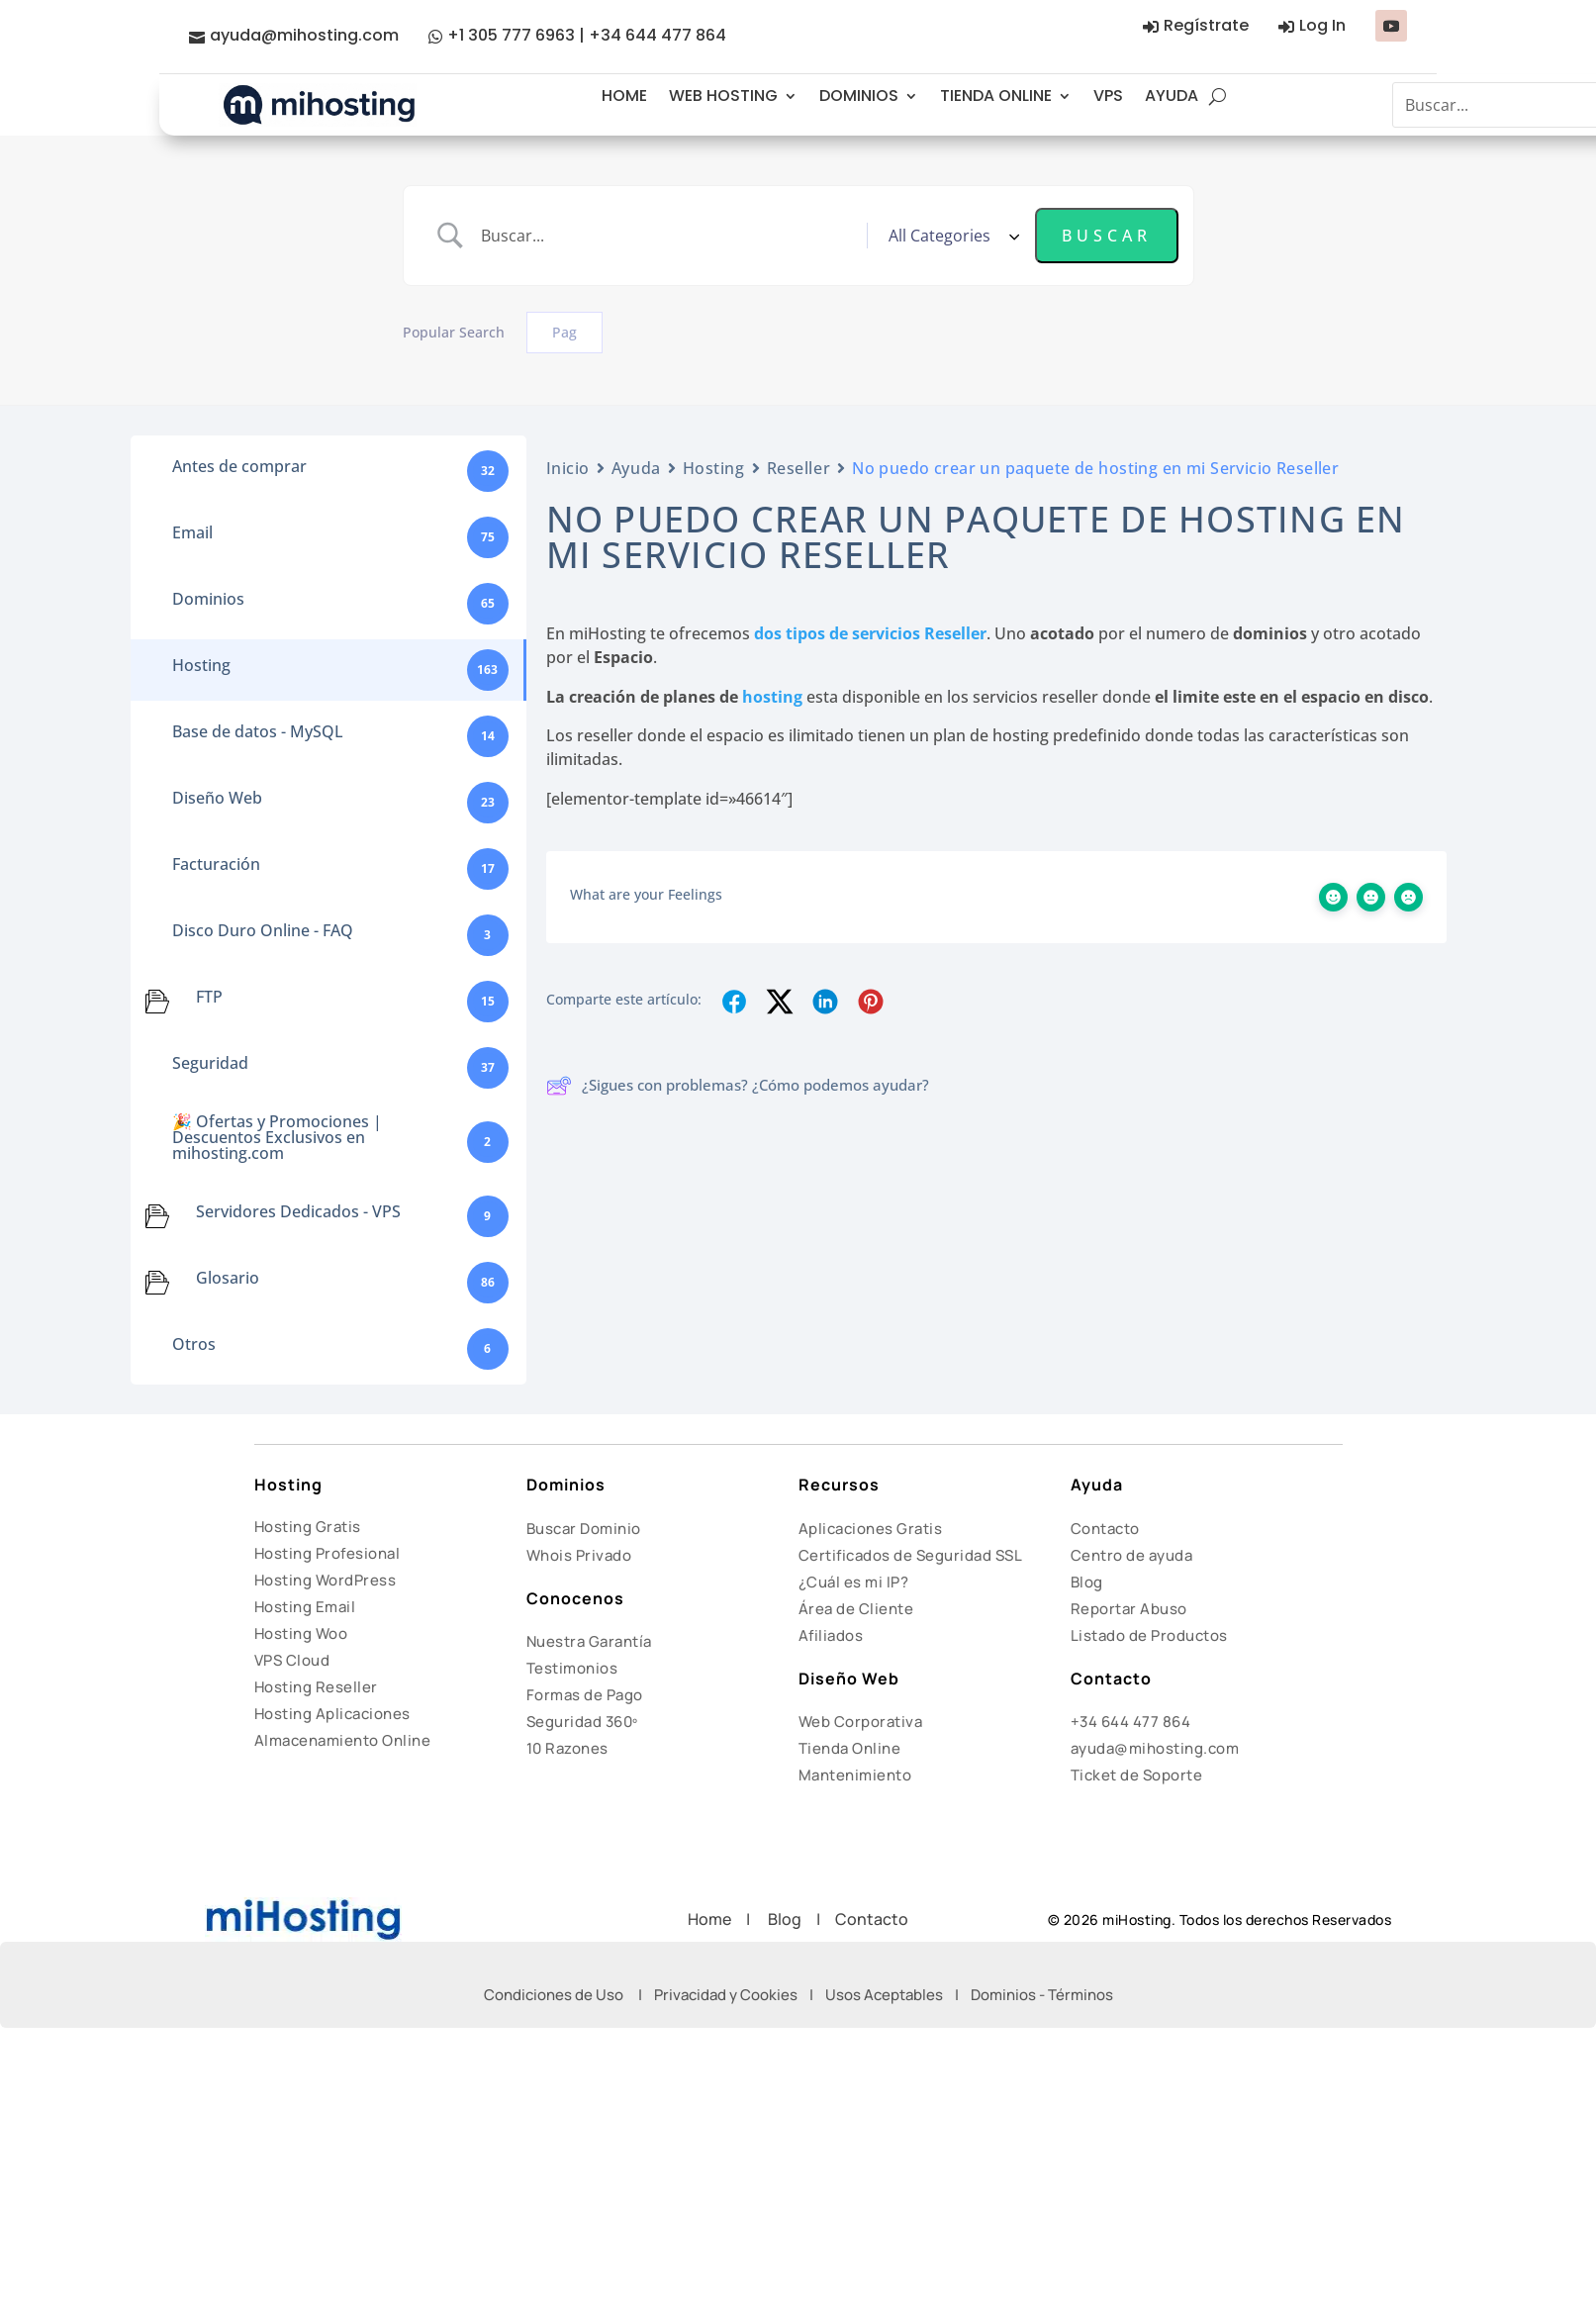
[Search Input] (666, 235)
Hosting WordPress (325, 1580)
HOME (624, 95)
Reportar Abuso (1129, 1608)
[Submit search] (1106, 235)
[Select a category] (951, 235)
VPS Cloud (292, 1660)
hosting (772, 697)
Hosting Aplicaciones (332, 1713)
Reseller (798, 468)
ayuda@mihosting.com (304, 35)
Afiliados (831, 1635)
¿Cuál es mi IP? (853, 1582)
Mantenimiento (855, 1775)
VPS (1108, 95)
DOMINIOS (858, 95)
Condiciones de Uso (553, 1994)
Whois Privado (579, 1555)
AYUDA (1171, 95)
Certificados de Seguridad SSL (910, 1555)
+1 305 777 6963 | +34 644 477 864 (586, 35)
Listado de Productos (1149, 1635)
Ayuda (636, 468)
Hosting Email (305, 1606)
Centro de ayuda (1132, 1555)
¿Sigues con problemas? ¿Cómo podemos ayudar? (737, 1086)
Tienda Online (849, 1748)
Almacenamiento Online (342, 1740)
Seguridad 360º (582, 1721)
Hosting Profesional (327, 1553)
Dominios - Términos (1042, 1994)
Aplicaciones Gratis (870, 1528)
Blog (1087, 1582)
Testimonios (572, 1668)
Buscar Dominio (583, 1528)
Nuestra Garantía (589, 1641)
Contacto (1105, 1528)
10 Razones (567, 1748)
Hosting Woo (301, 1633)
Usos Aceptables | (898, 1994)
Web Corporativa (860, 1721)
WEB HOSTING (723, 95)
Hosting (714, 468)
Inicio (568, 468)
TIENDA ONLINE (996, 95)
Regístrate (1206, 25)
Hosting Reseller (316, 1687)
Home (717, 1919)
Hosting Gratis (307, 1526)
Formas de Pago (584, 1694)
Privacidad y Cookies (726, 1994)
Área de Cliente (856, 1608)
